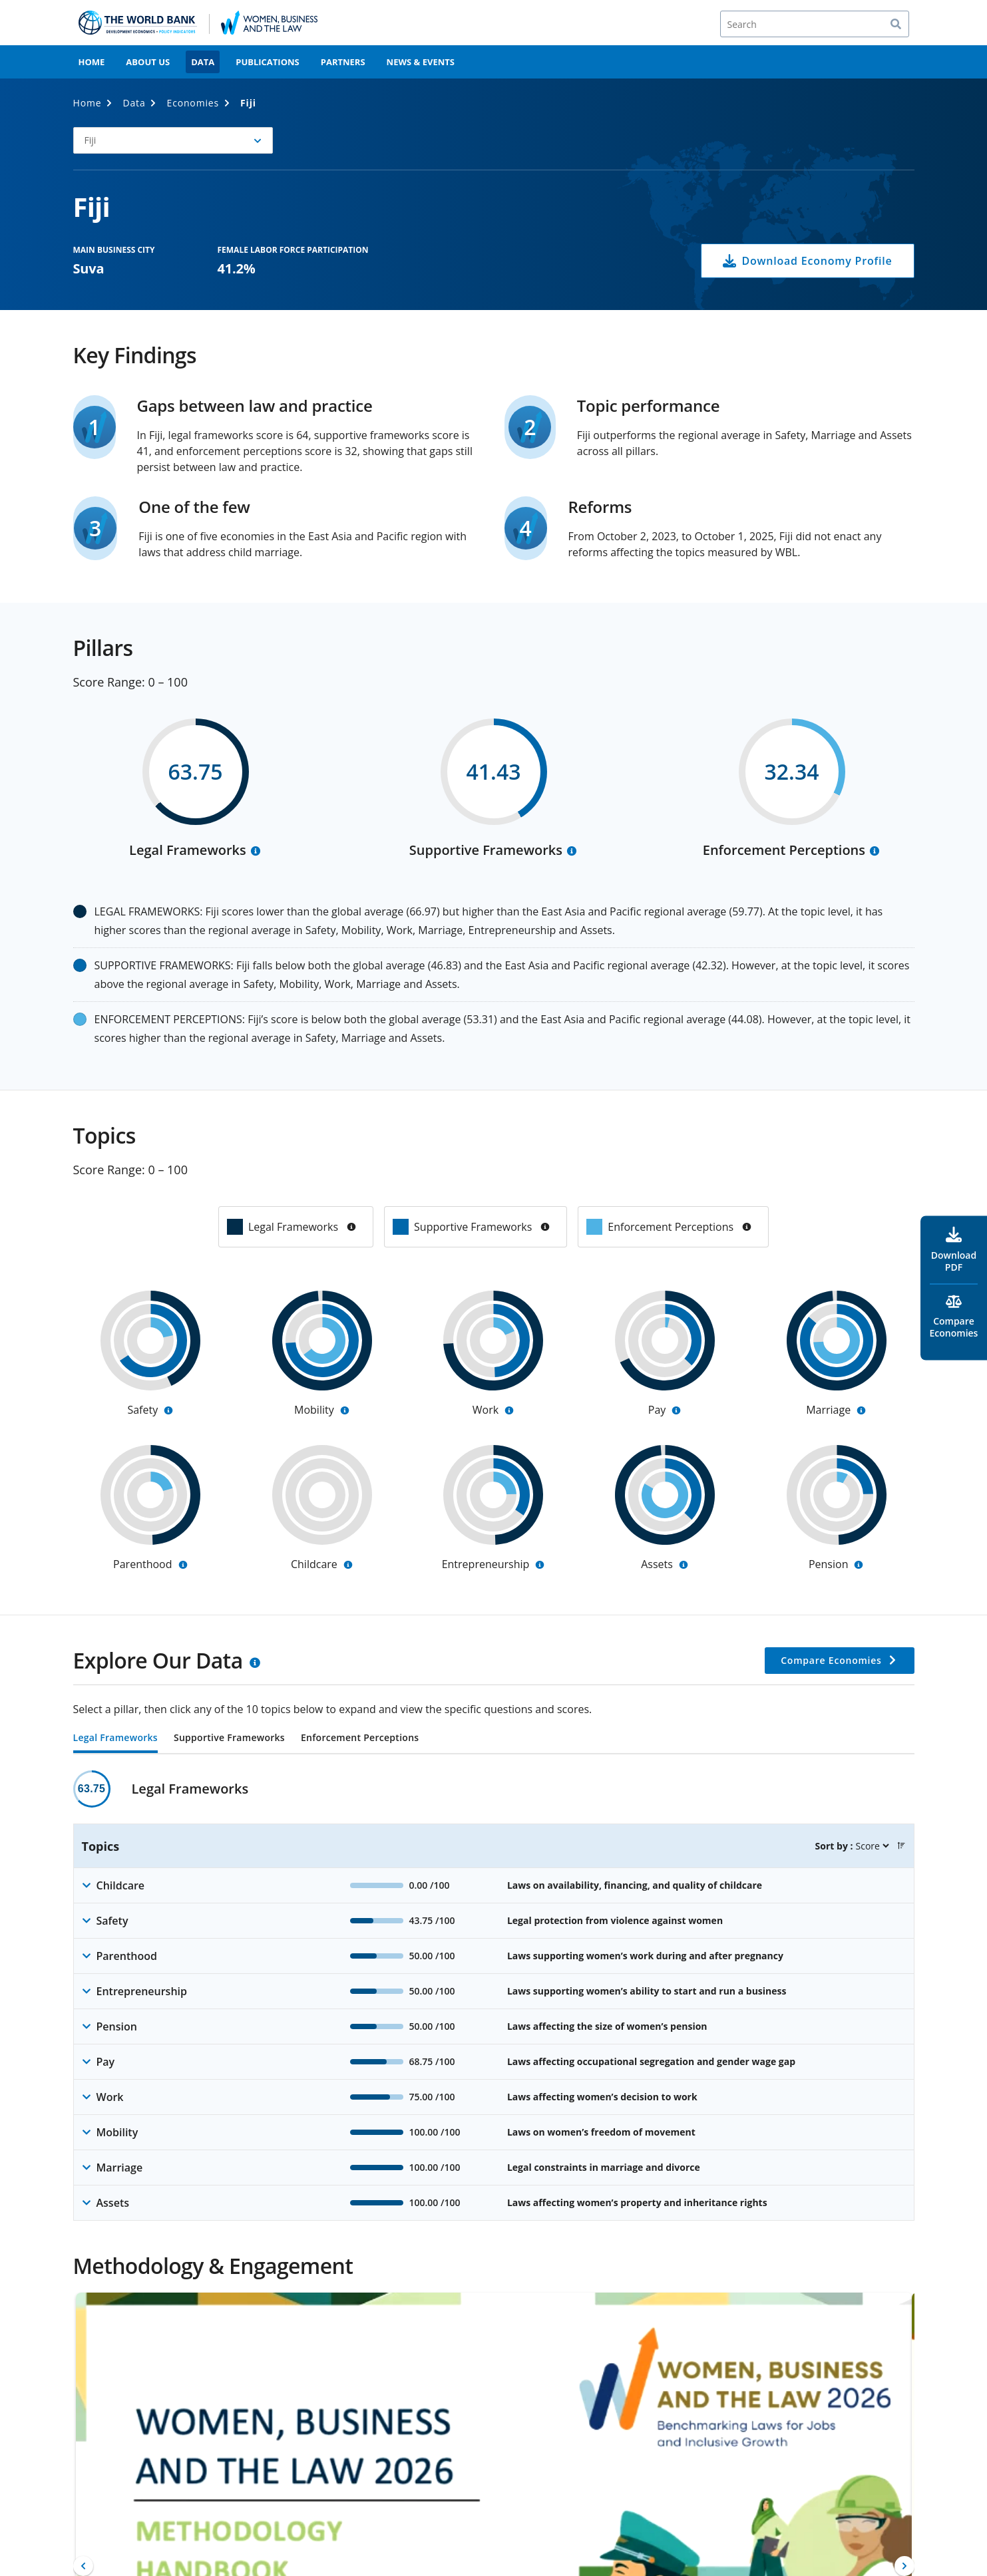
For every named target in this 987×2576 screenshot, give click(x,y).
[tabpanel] (493, 1995)
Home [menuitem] (92, 62)
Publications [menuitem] (267, 62)
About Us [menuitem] (148, 62)
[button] (173, 140)
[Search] (814, 24)
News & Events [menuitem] (421, 62)
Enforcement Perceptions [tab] (360, 1738)
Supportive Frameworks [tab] (229, 1738)
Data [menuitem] (202, 62)
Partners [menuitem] (343, 62)
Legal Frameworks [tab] (115, 1738)
